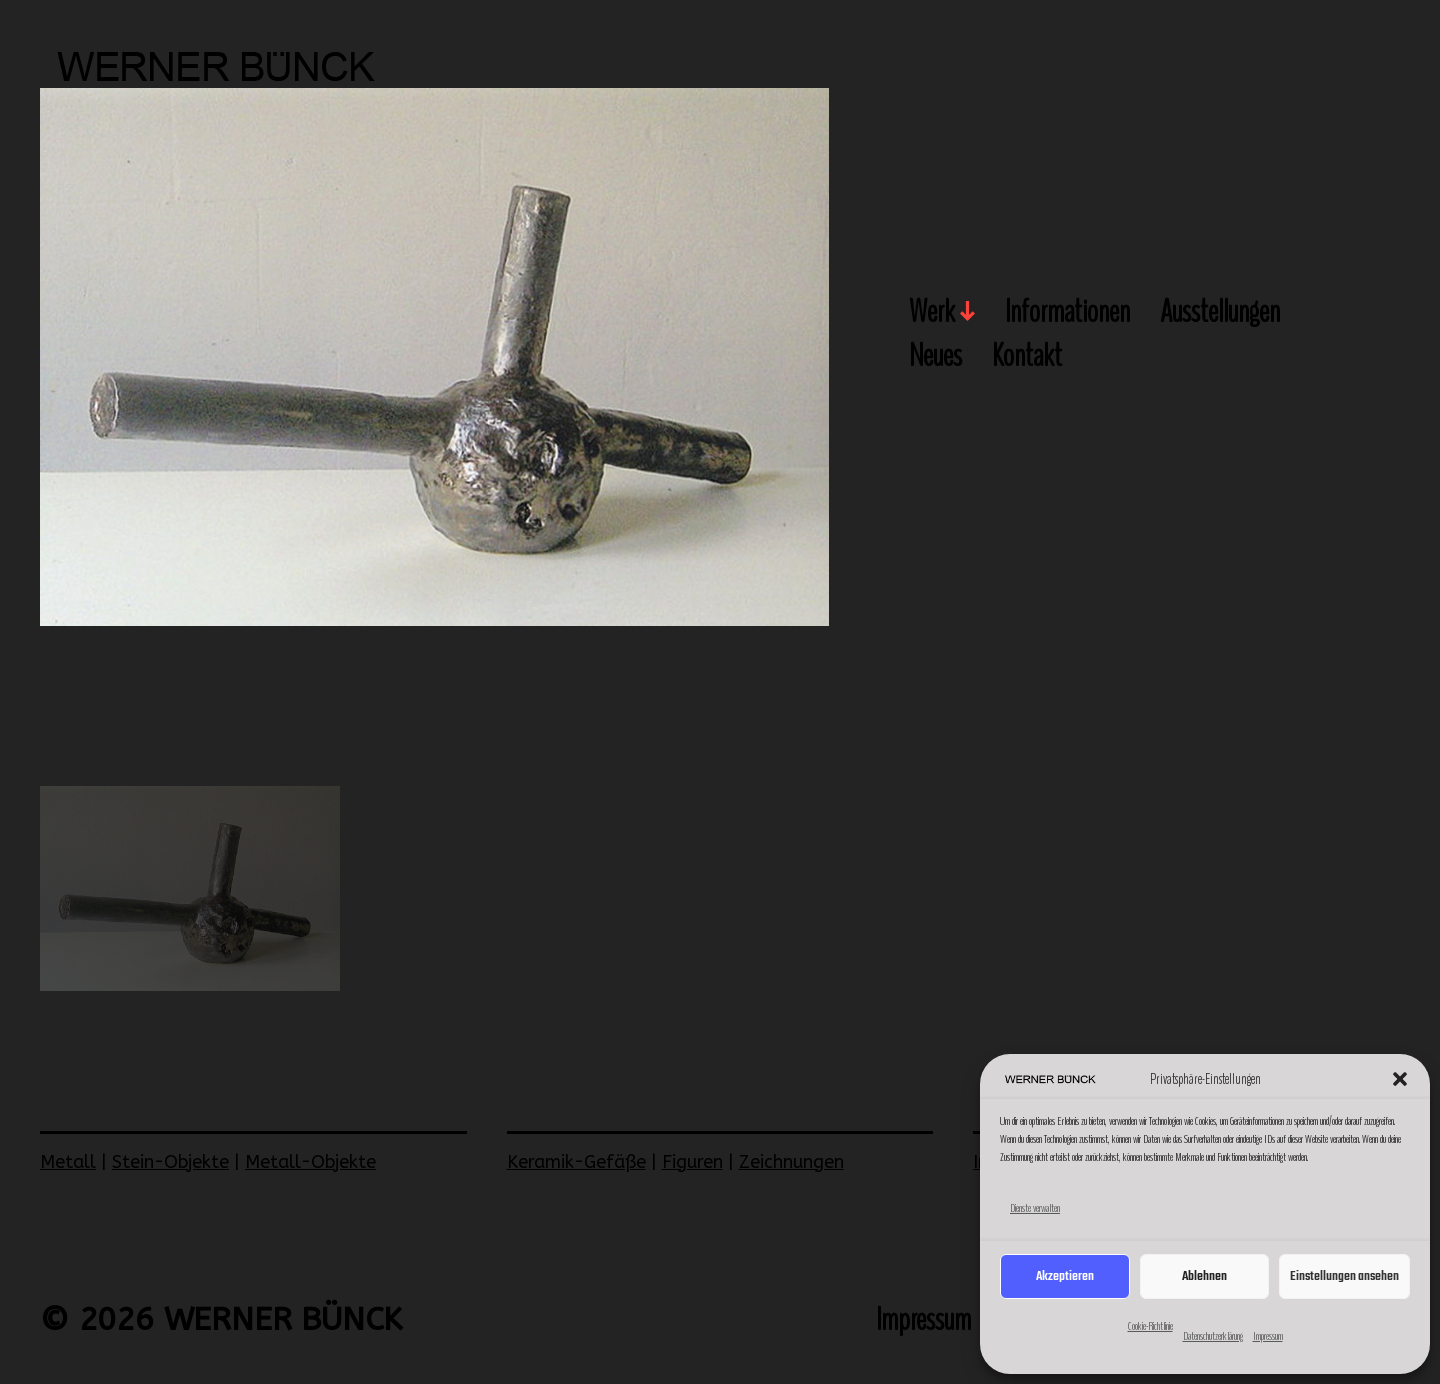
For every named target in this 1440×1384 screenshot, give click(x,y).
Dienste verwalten (1035, 1208)
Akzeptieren (1065, 1276)
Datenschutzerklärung (1213, 1336)
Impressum (1268, 1336)
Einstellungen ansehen (1344, 1276)
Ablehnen (1204, 1276)
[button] (1400, 1079)
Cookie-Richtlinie (1150, 1326)
